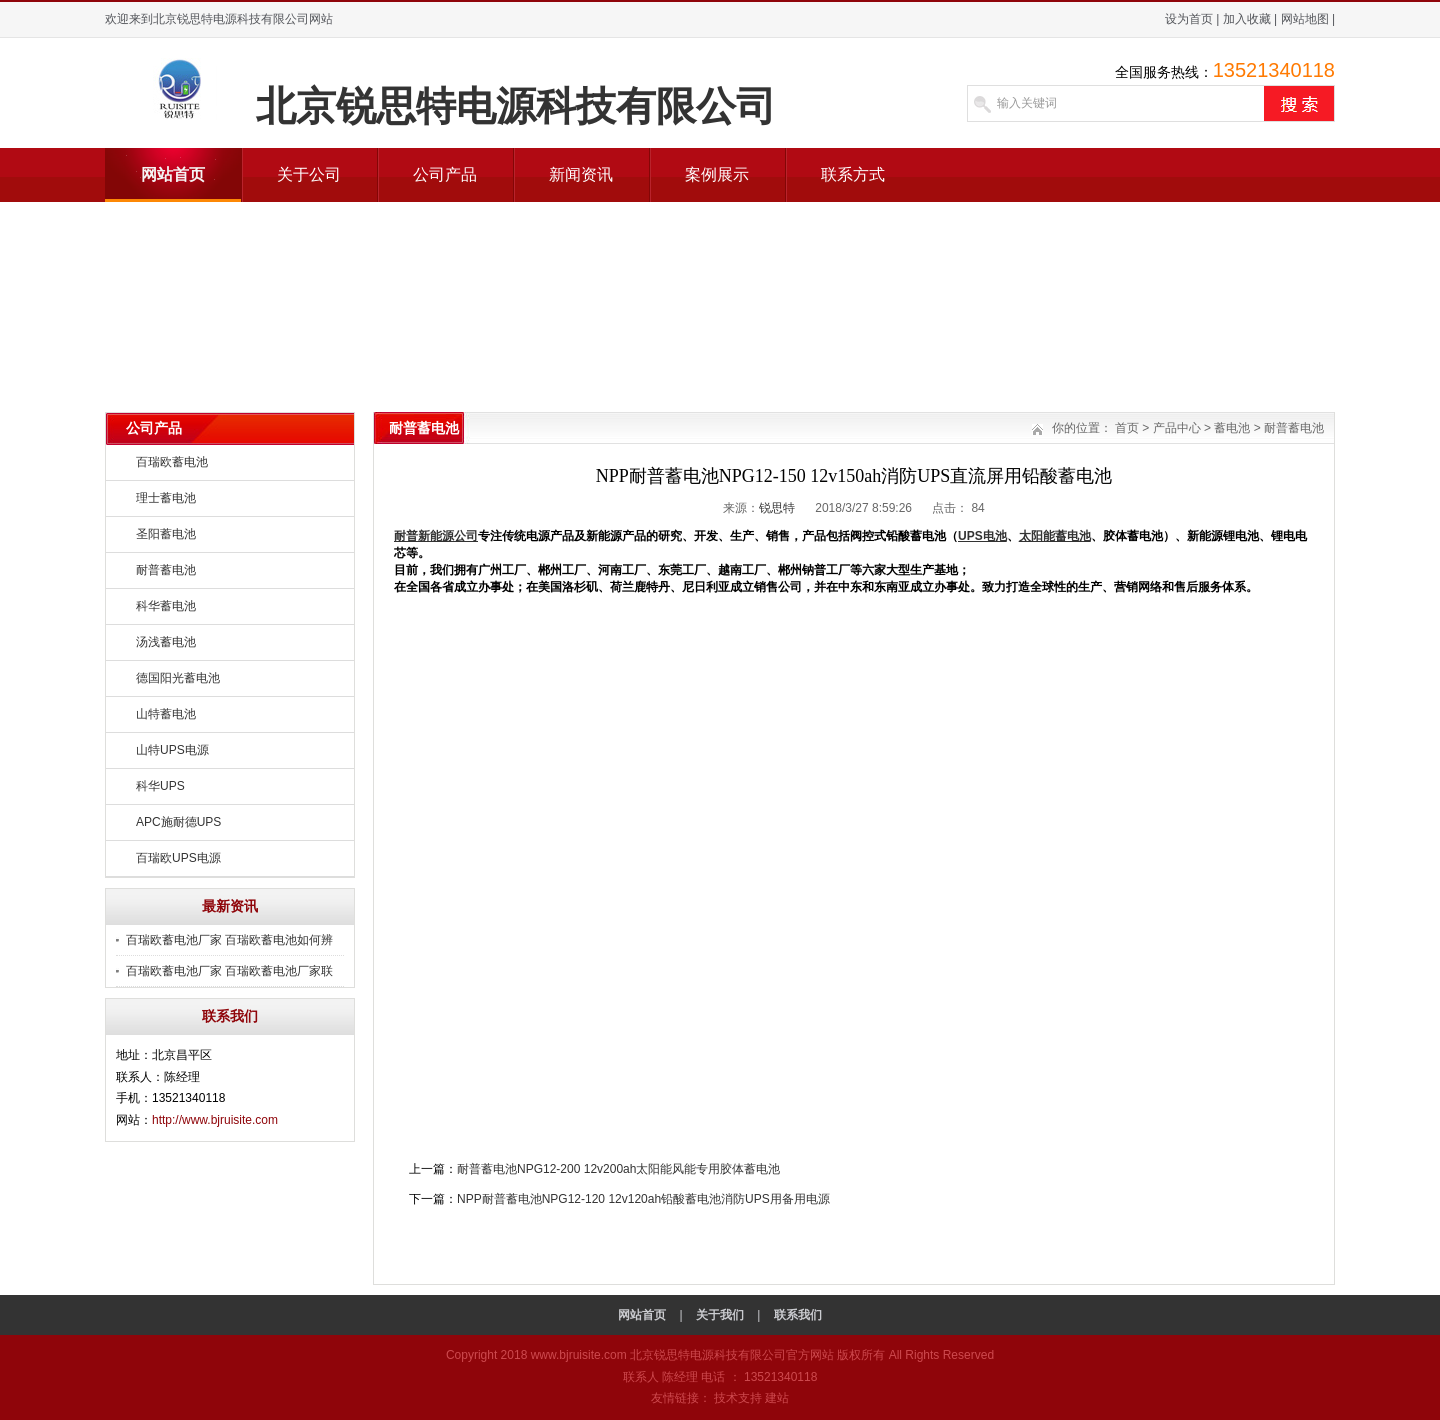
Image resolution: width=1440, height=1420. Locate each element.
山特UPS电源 (172, 750)
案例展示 (717, 174)
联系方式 (853, 174)
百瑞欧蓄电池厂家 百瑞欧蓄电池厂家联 (229, 971)
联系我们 (798, 1315)
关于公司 (309, 174)
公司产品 (445, 174)
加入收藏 (1247, 19)
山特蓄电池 (166, 714)
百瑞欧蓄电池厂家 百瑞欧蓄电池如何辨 (229, 940)
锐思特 (777, 508)
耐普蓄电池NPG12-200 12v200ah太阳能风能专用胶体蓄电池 (618, 1169)
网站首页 (173, 174)
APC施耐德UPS (178, 822)
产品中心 (1177, 428)
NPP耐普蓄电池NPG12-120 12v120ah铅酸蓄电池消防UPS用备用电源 (643, 1199)
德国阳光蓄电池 (178, 678)
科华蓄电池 (166, 606)
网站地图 (1305, 19)
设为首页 (1189, 19)
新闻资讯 (581, 174)
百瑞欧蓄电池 (172, 462)
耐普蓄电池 (166, 570)
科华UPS (160, 786)
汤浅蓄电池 (166, 642)
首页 (1127, 428)
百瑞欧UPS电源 (178, 858)
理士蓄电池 (166, 498)
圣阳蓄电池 (166, 534)
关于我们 (720, 1315)
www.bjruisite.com (579, 1355)
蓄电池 (1232, 428)
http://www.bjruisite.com (215, 1120)
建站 (777, 1398)
